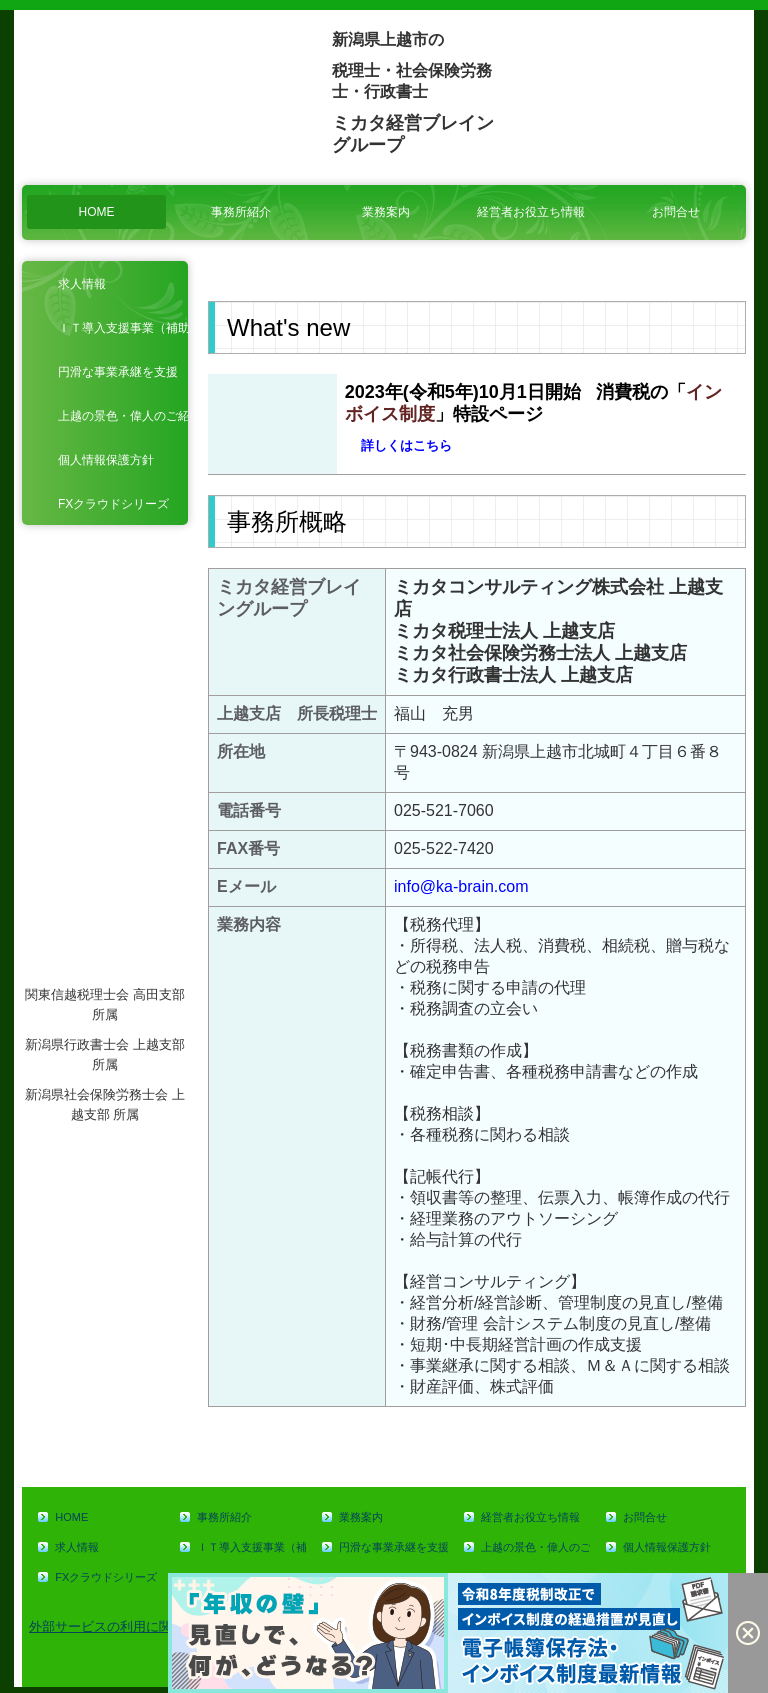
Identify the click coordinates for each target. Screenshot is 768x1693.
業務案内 (386, 212)
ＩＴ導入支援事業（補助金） (123, 328)
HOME (97, 212)
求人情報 (82, 284)
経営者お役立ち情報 (531, 212)
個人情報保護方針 (106, 460)
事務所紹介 (241, 212)
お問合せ (676, 212)
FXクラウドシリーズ (113, 504)
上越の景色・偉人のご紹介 (123, 416)
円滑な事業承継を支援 (118, 372)
